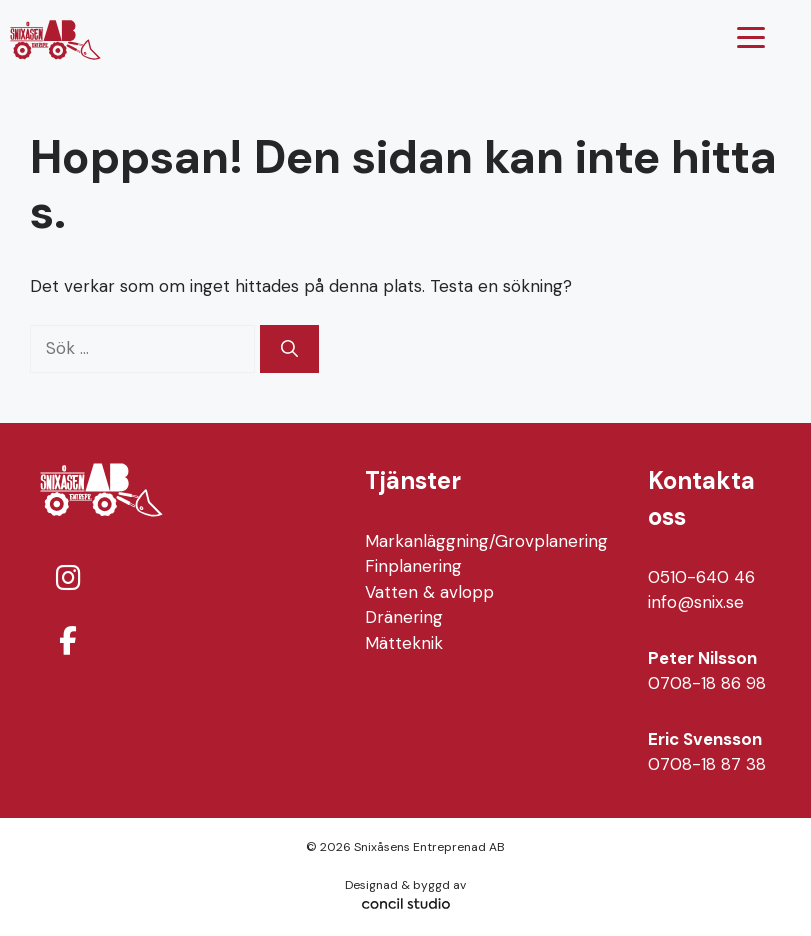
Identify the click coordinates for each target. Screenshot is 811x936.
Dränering (404, 617)
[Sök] (289, 349)
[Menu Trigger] (751, 37)
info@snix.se (696, 602)
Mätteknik (404, 643)
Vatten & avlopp (429, 592)
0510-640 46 (701, 577)
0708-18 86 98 (707, 683)
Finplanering (413, 566)
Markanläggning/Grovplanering (486, 541)
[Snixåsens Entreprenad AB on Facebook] (68, 641)
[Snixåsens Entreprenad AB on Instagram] (68, 578)
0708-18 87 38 (707, 764)
